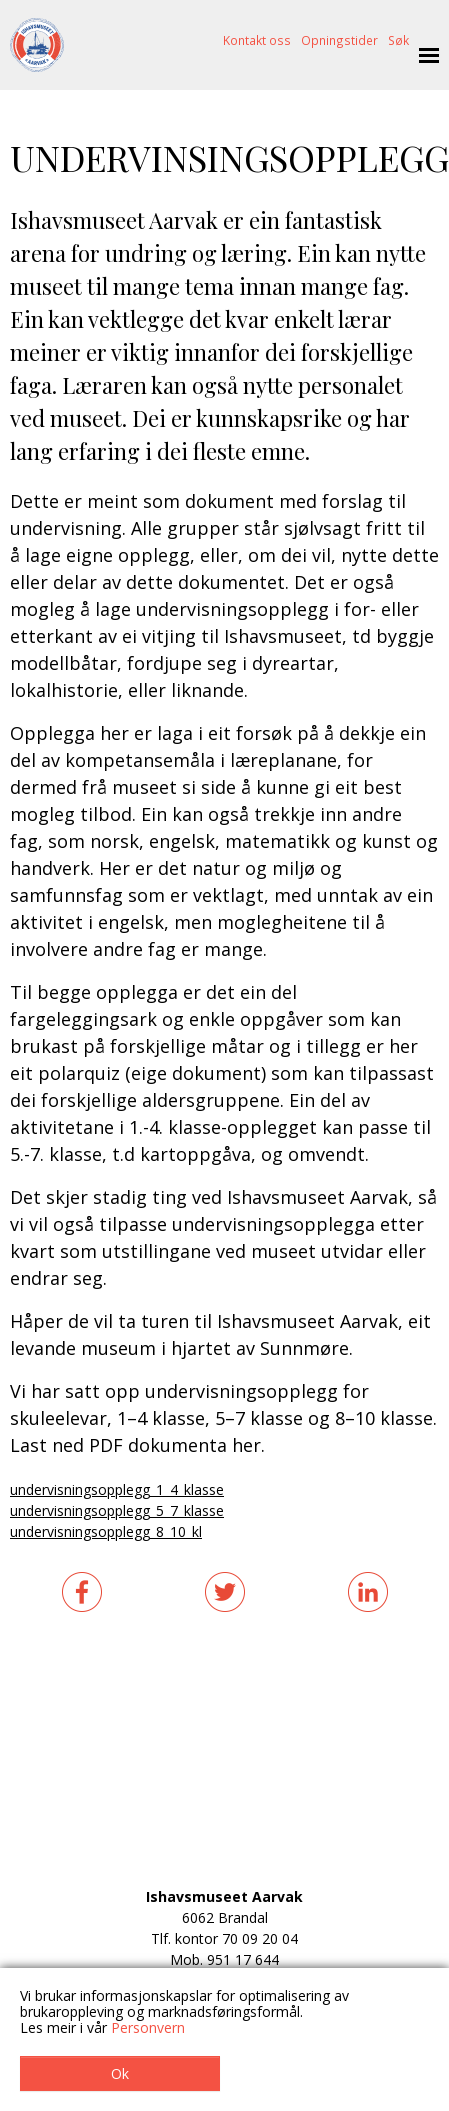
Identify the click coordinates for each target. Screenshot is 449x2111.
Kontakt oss (257, 40)
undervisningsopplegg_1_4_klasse (117, 1489)
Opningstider (339, 40)
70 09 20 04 (260, 1938)
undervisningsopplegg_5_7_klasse (117, 1510)
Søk (398, 40)
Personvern (148, 2027)
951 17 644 (243, 1959)
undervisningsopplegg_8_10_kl (106, 1531)
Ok (120, 2073)
